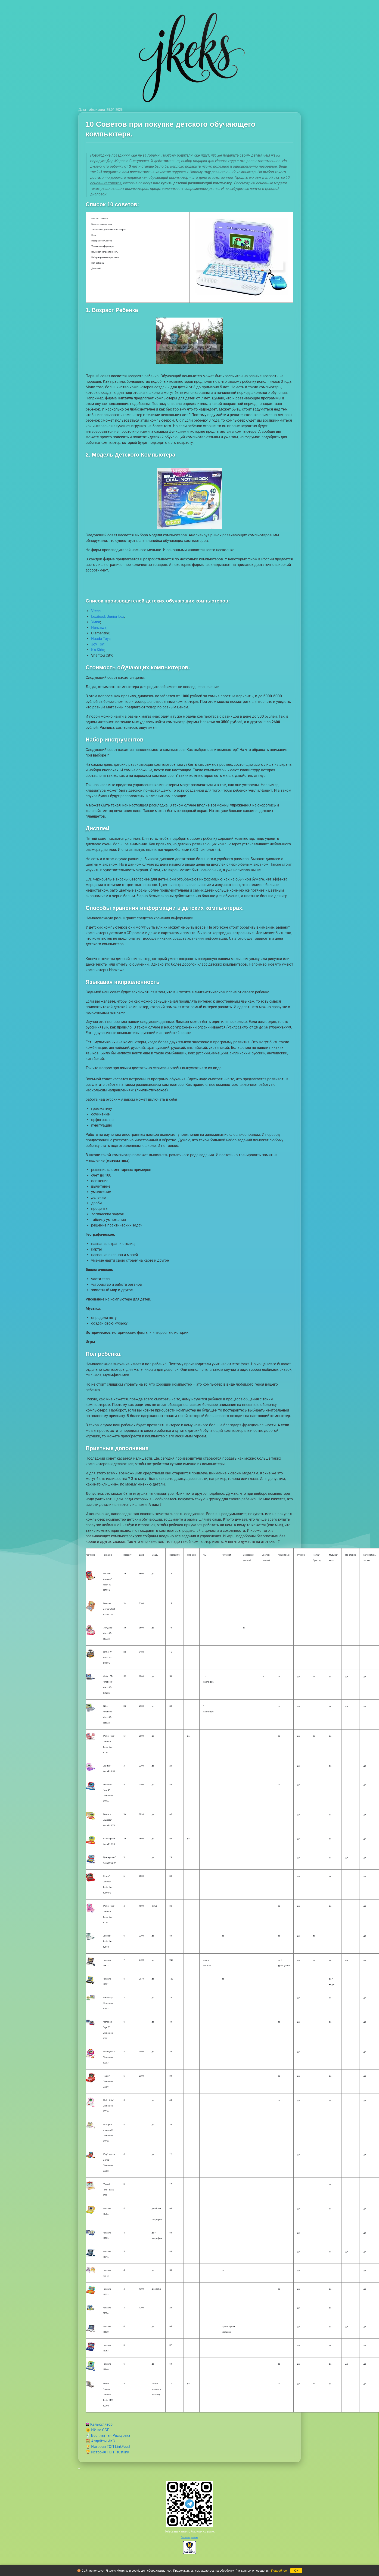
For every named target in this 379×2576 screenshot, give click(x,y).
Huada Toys (101, 638)
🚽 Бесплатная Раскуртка (108, 2435)
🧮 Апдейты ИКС (100, 2441)
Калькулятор (99, 2424)
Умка (95, 622)
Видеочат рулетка (189, 2537)
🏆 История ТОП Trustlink (107, 2452)
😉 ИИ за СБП (97, 2430)
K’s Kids (97, 650)
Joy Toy (97, 644)
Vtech (96, 611)
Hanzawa (98, 627)
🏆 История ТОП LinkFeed (108, 2446)
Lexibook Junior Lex (107, 616)
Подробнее (279, 2570)
